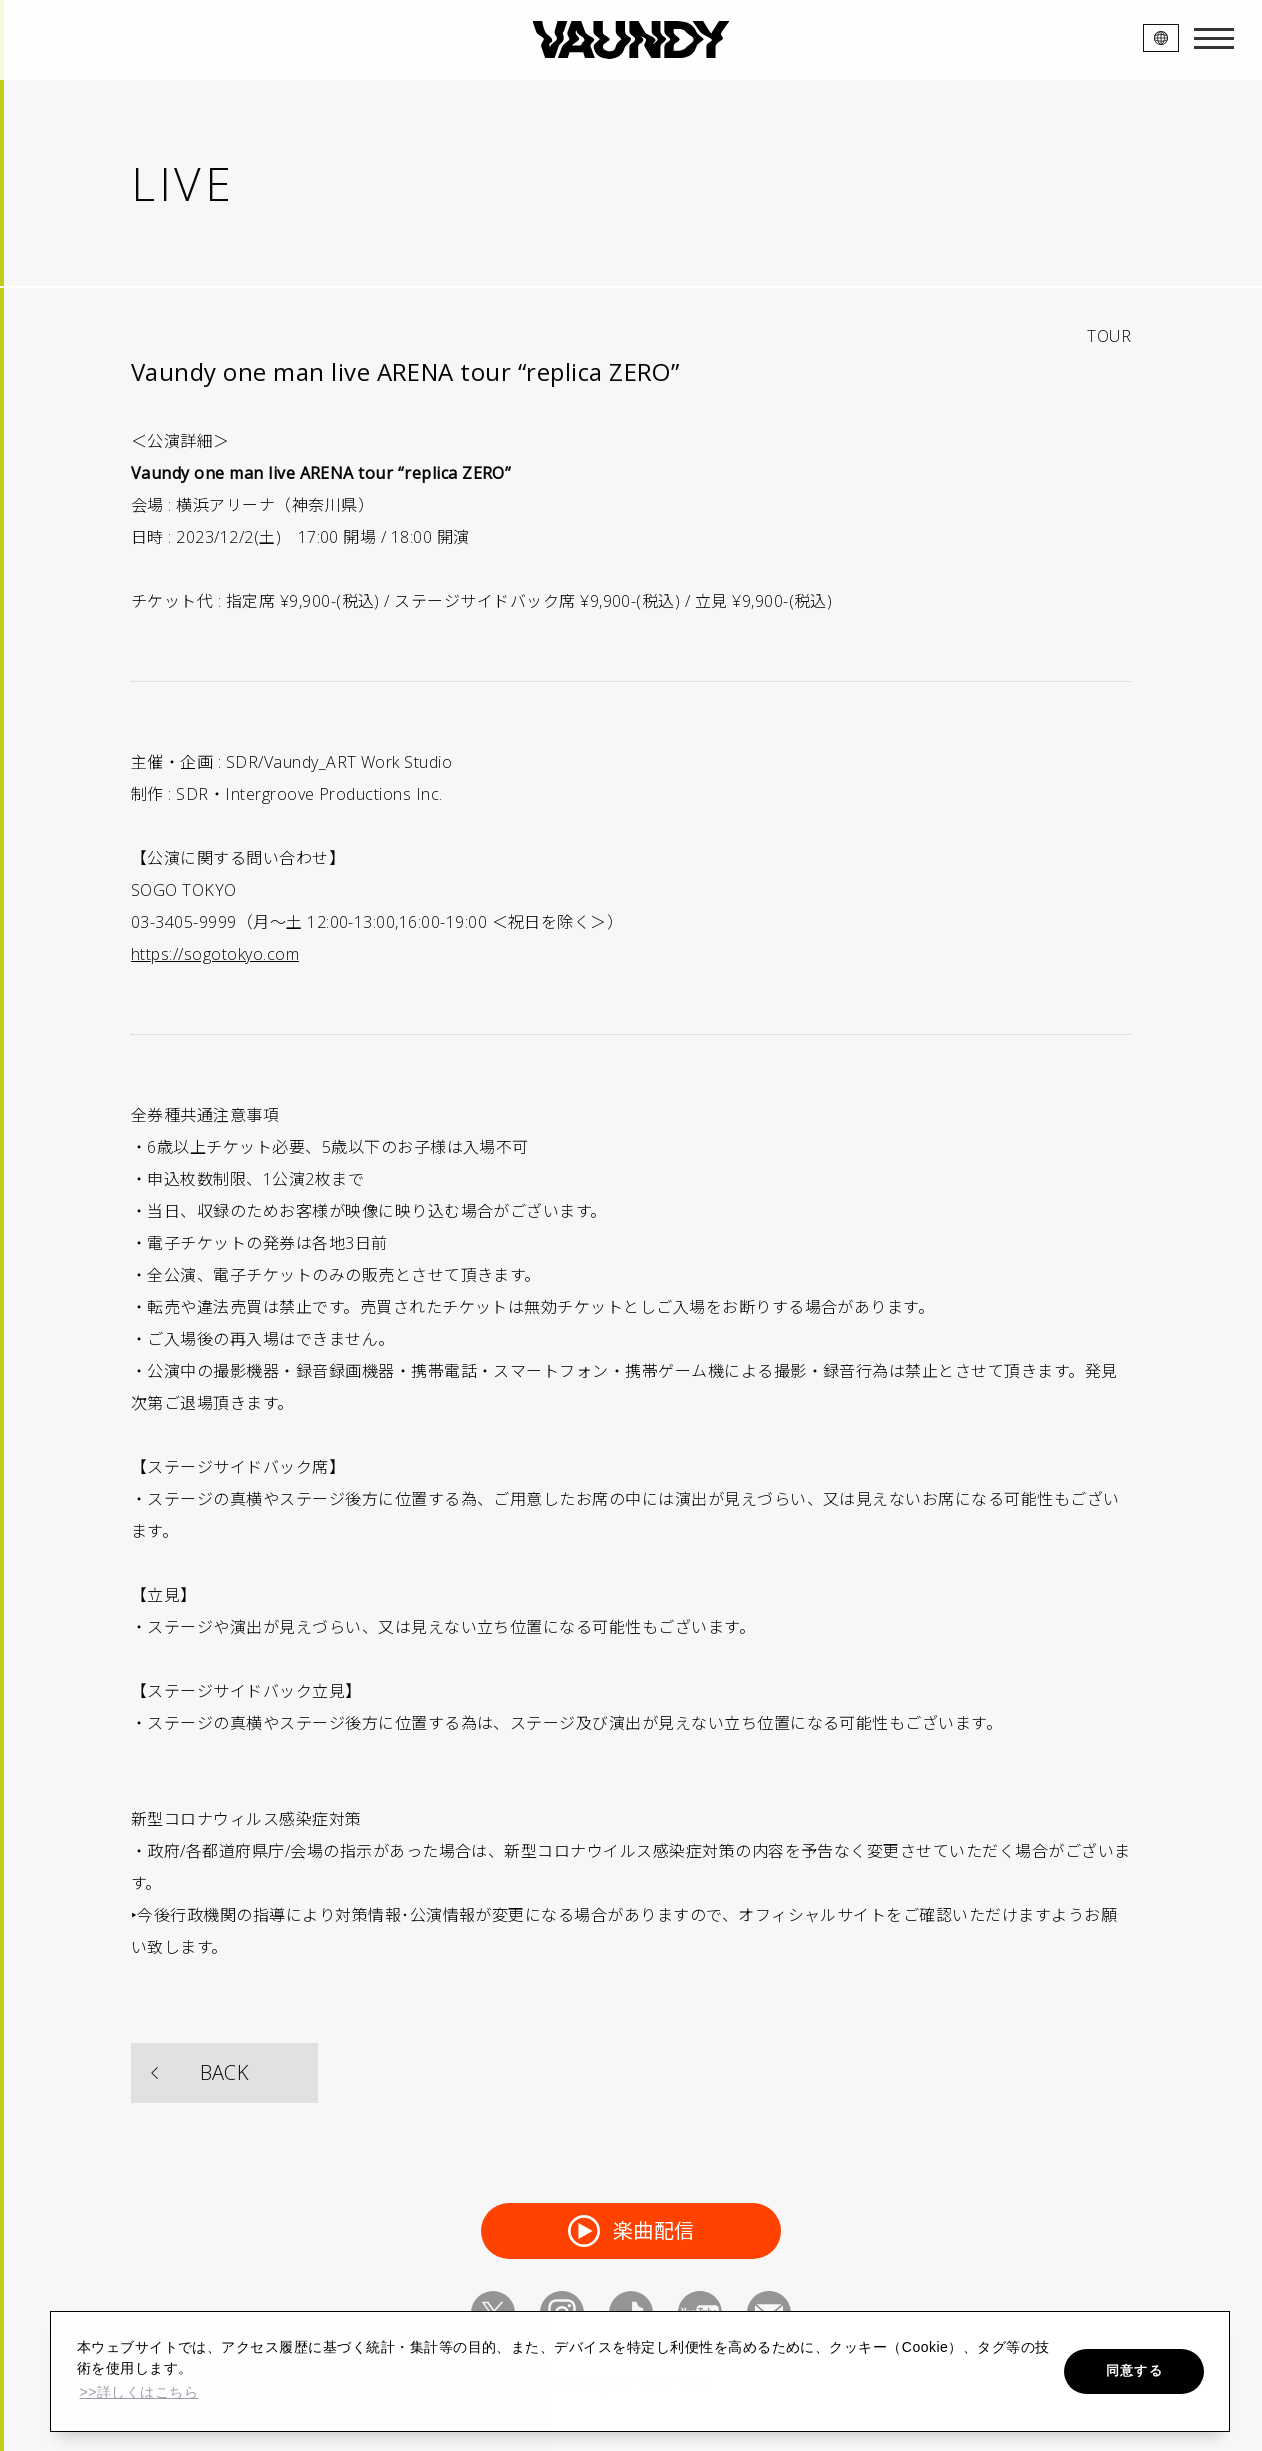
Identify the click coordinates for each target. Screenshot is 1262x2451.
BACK (225, 2072)
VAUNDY (631, 40)
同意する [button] (1134, 2370)
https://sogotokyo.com (215, 954)
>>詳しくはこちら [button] (138, 2392)
